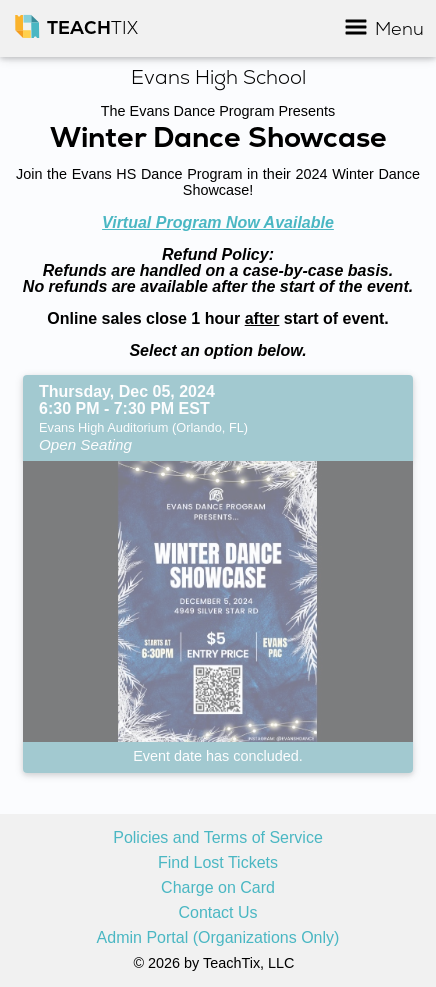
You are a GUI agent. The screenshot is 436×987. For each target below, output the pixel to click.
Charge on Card (218, 888)
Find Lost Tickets (218, 863)
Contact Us (217, 913)
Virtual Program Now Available (218, 222)
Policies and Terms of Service (218, 838)
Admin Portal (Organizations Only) (218, 938)
